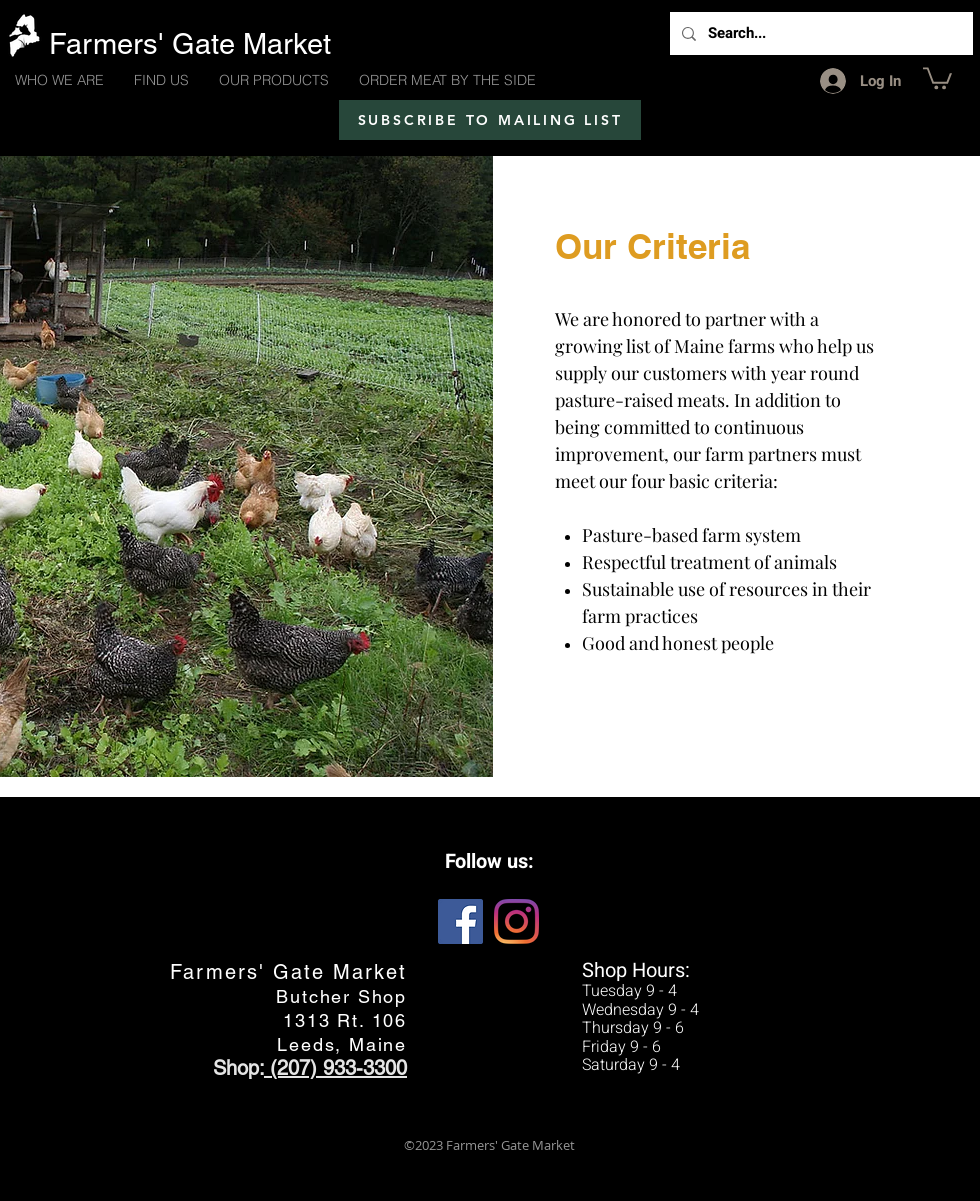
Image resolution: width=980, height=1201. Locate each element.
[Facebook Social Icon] (460, 921)
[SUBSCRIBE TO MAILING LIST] (490, 120)
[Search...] (819, 33)
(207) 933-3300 (335, 1068)
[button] (937, 77)
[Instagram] (516, 921)
